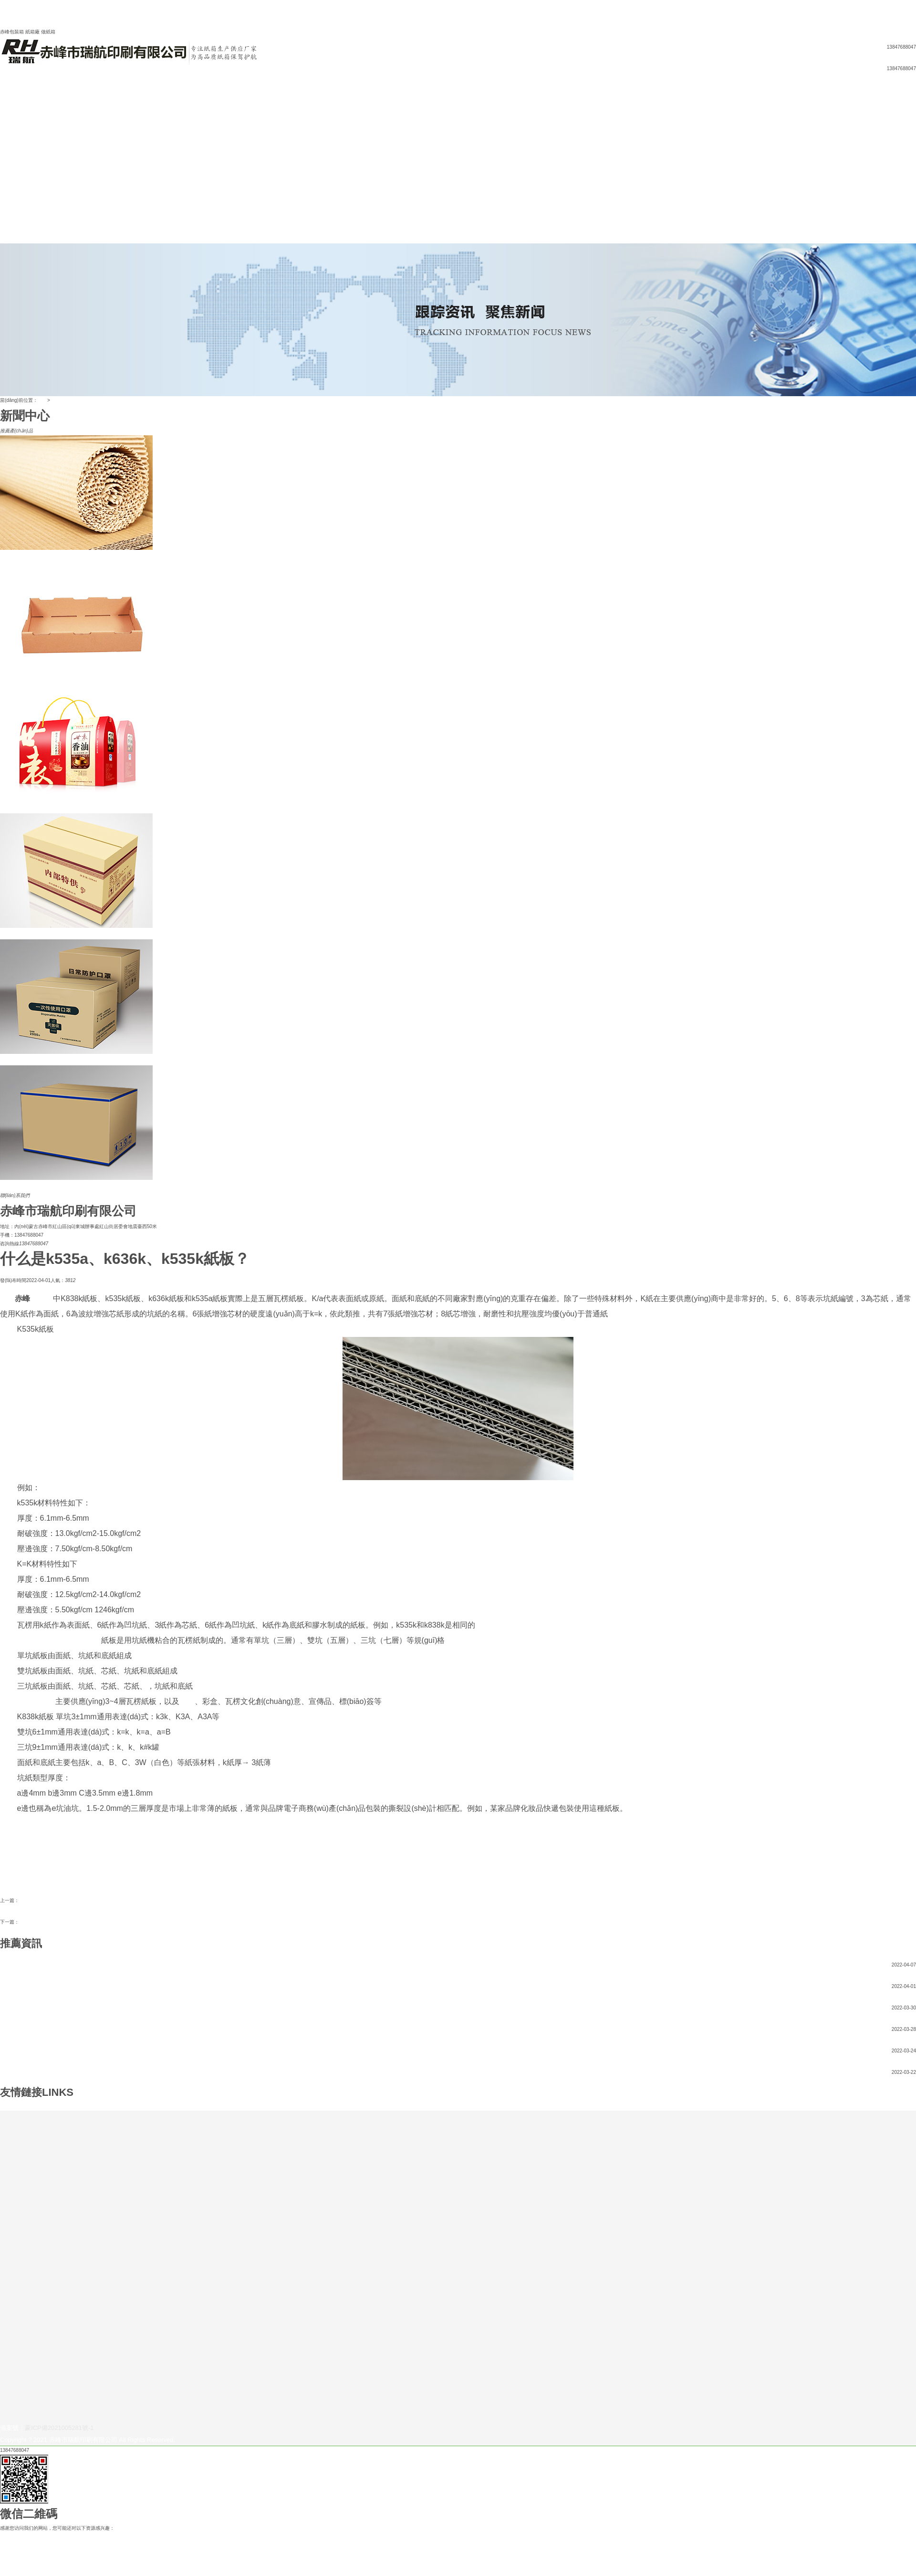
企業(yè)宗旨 (13, 118)
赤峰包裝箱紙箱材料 (40, 1900)
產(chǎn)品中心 (16, 135)
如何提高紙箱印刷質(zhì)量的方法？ (57, 1921)
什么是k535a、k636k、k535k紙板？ (38, 1986)
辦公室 (7, 213)
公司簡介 (9, 101)
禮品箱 (7, 153)
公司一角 (9, 196)
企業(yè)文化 (13, 110)
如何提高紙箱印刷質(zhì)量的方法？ (38, 1964)
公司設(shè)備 (15, 187)
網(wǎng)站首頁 (17, 92)
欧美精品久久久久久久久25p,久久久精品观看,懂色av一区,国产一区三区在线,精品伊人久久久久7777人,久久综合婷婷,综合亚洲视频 (440, 13)
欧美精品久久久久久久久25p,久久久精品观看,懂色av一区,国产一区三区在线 (80, 2536)
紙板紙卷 (9, 170)
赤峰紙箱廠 (36, 1701)
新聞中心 (9, 127)
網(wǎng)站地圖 (72, 31)
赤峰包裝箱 (91, 2106)
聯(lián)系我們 (15, 239)
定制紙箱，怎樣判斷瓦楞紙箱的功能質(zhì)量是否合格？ (59, 2050)
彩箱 (5, 144)
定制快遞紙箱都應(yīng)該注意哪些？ (39, 2029)
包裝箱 (41, 1298)
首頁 (42, 400)
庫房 (5, 221)
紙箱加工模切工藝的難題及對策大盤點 (40, 2072)
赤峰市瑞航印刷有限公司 (59, 1640)
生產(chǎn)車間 (16, 204)
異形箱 (7, 161)
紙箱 (5, 178)
